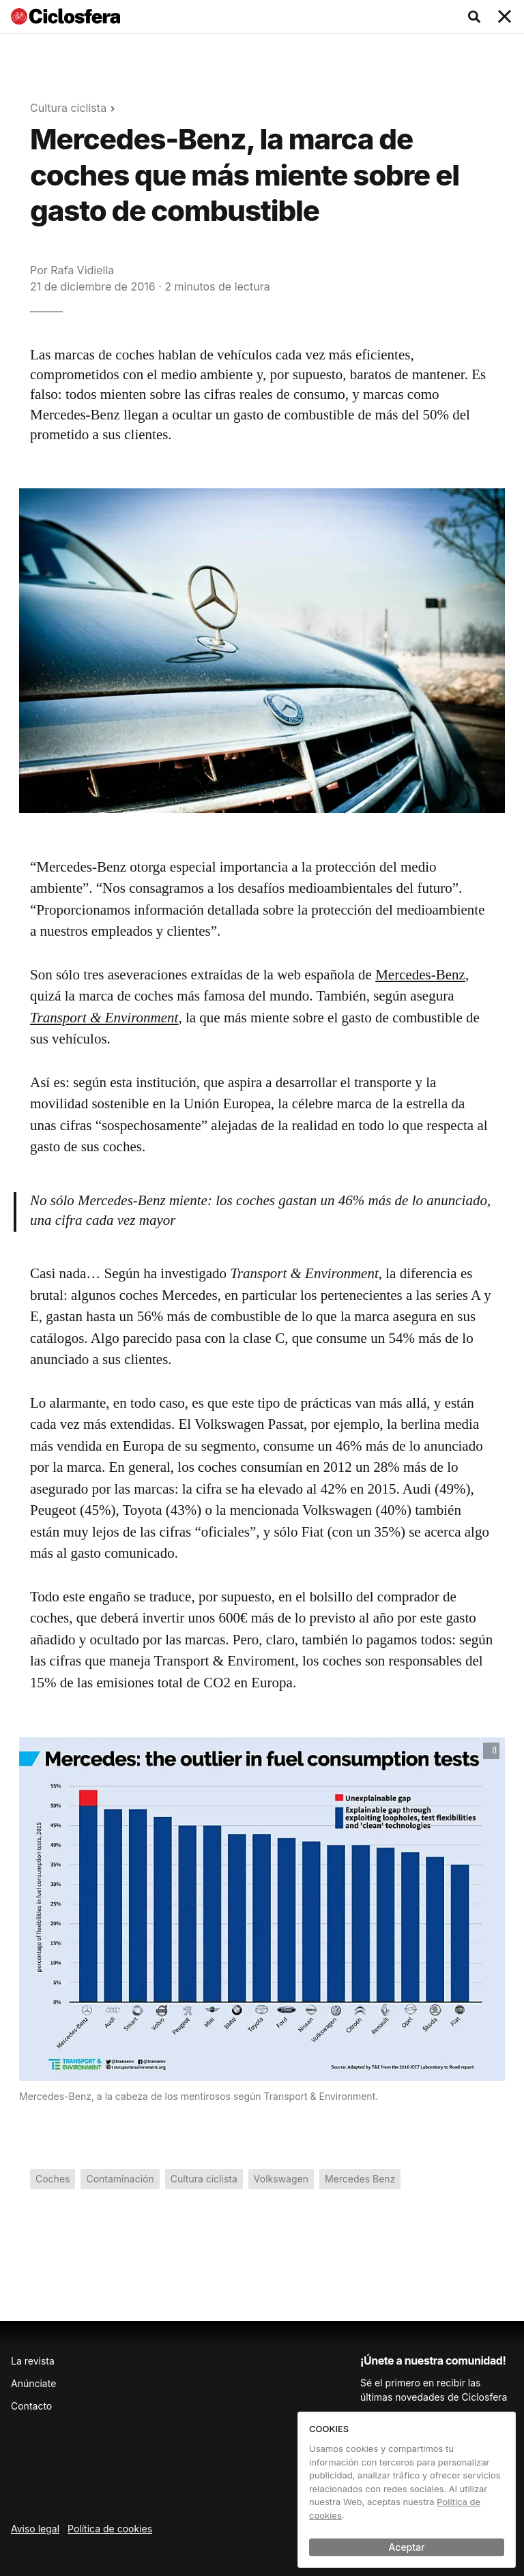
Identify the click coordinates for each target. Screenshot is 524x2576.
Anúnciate (33, 2383)
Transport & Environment (104, 1017)
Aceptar (407, 2547)
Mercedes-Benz (420, 974)
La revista (33, 2361)
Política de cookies (110, 2528)
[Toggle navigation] (505, 17)
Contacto (31, 2406)
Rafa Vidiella (82, 270)
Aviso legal (35, 2528)
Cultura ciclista (68, 108)
